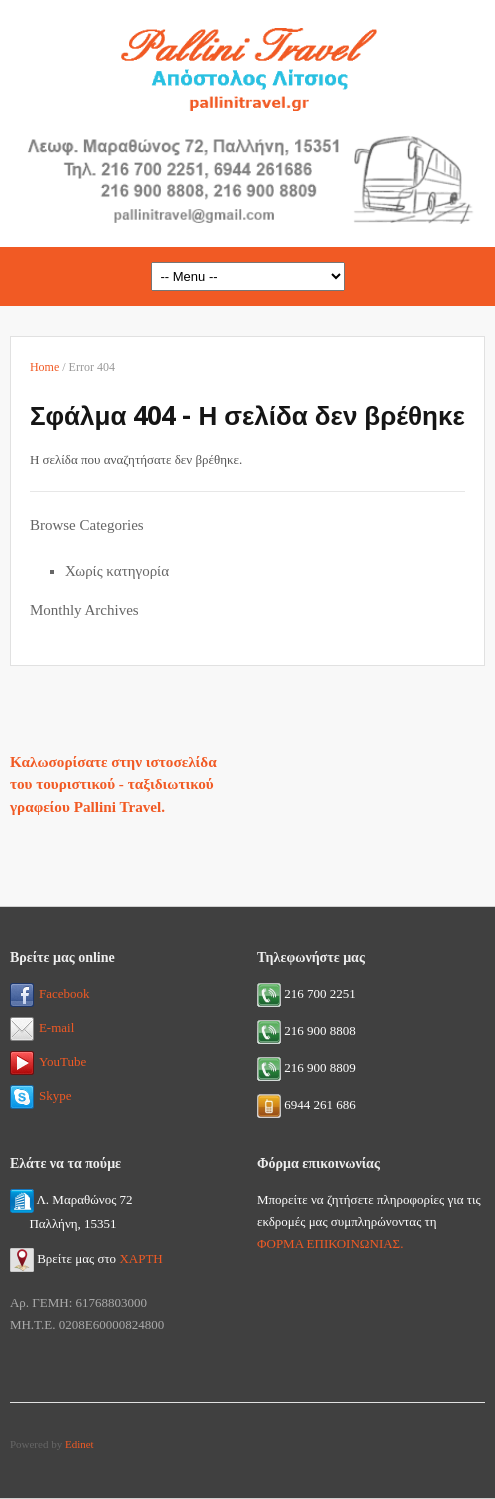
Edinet (79, 1444)
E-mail (42, 1027)
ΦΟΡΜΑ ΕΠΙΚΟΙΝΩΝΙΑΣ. (330, 1243)
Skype (41, 1095)
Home (44, 367)
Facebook (50, 993)
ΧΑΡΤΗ (140, 1258)
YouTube (48, 1061)
